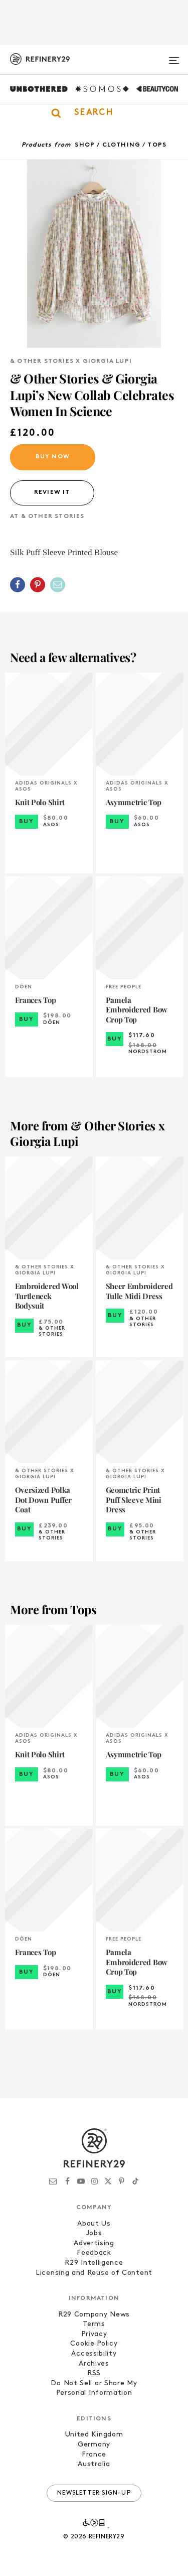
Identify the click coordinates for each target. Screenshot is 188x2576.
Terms (94, 2324)
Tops (156, 145)
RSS (94, 2373)
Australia (94, 2464)
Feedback (94, 2253)
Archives (94, 2364)
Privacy (94, 2334)
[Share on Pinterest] (37, 584)
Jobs (94, 2233)
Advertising (94, 2243)
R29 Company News (94, 2315)
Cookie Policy (93, 2344)
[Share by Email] (57, 584)
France (94, 2455)
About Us (94, 2224)
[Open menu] (174, 56)
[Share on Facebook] (17, 584)
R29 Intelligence (94, 2263)
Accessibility (93, 2354)
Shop (85, 145)
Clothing (121, 145)
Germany (94, 2445)
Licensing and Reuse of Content (94, 2273)
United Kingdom (94, 2434)
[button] (93, 113)
